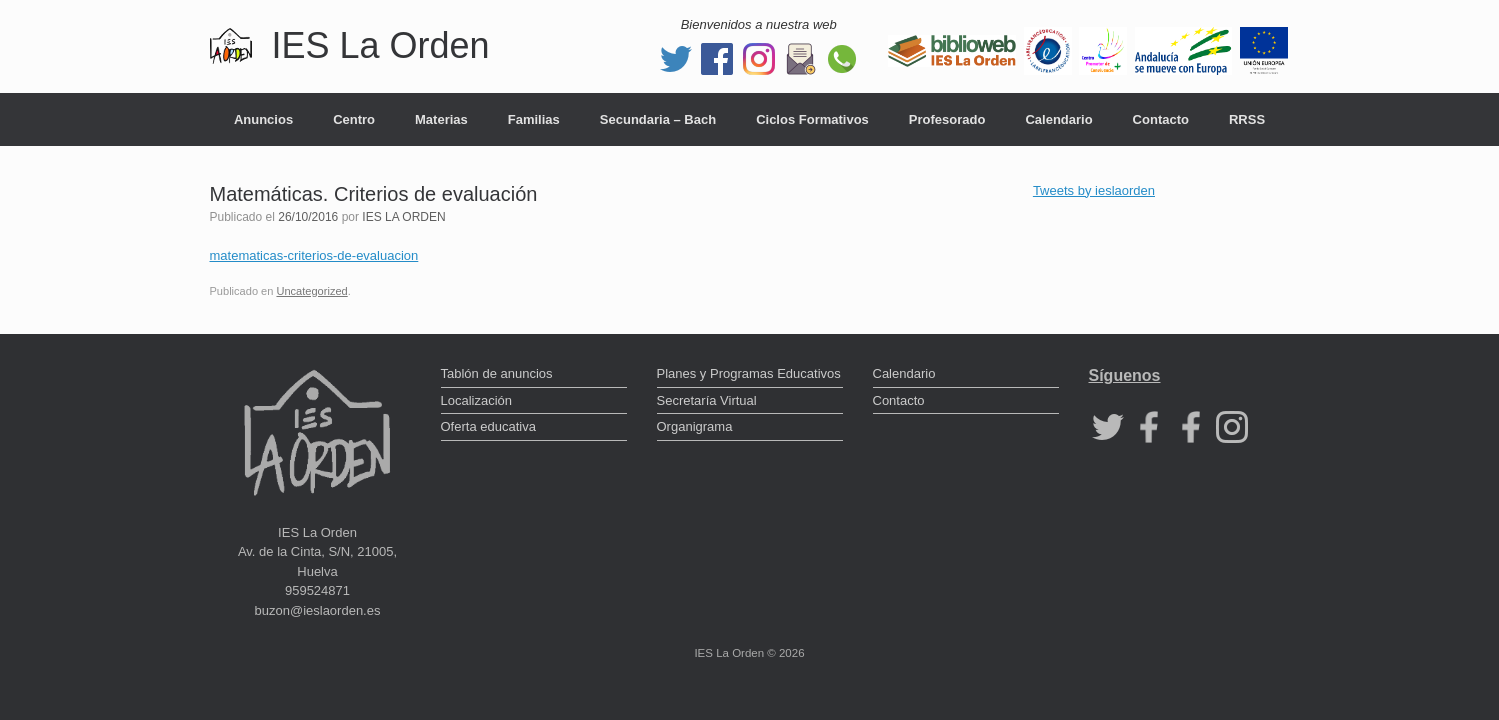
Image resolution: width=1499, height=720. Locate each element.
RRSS (1247, 119)
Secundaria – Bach (658, 119)
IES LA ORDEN (403, 217)
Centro (354, 119)
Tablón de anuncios (497, 373)
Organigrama (695, 426)
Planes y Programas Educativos (749, 373)
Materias (441, 119)
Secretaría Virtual (707, 400)
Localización (477, 400)
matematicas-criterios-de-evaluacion (314, 255)
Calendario (1058, 119)
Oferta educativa (488, 426)
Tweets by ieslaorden (1094, 190)
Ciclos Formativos (812, 119)
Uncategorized (311, 291)
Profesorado (947, 119)
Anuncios (263, 119)
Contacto (1161, 119)
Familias (534, 119)
